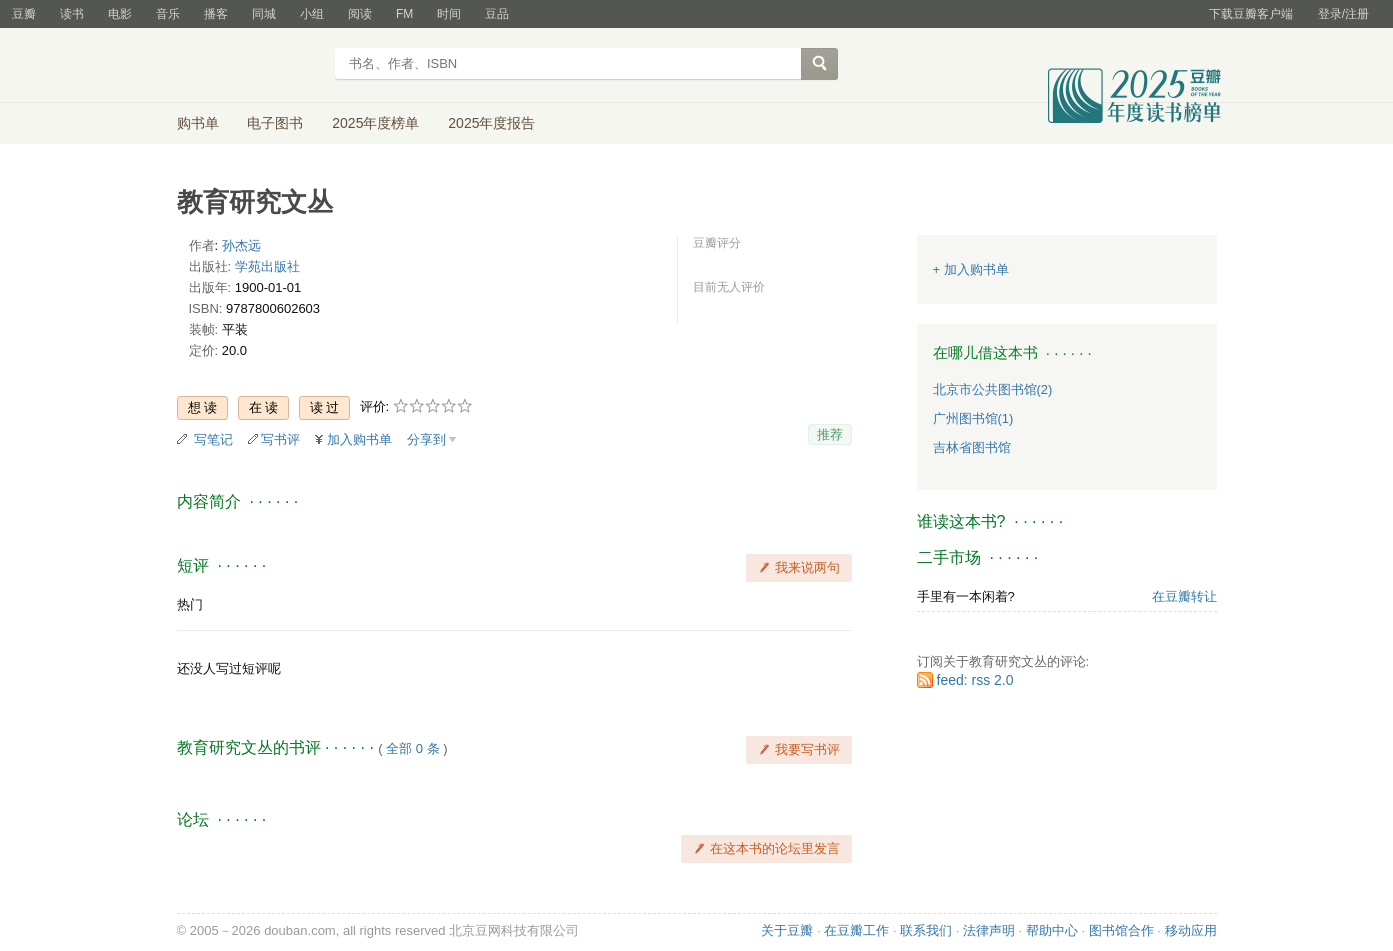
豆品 (497, 14)
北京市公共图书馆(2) (993, 389)
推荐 (830, 434)
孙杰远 (241, 245)
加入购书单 (359, 439)
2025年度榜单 (375, 123)
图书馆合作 (1121, 930)
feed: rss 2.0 (975, 680)
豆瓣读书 (249, 66)
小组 (312, 14)
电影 (120, 14)
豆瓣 (24, 14)
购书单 (198, 123)
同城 (264, 14)
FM (404, 14)
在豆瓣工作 (856, 930)
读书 (72, 14)
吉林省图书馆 (972, 447)
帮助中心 (1052, 930)
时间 (449, 14)
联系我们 (926, 930)
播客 (216, 14)
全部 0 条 (412, 748)
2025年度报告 (491, 123)
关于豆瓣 (787, 930)
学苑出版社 (267, 266)
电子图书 (275, 123)
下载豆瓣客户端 (1251, 14)
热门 (190, 604)
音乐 (168, 14)
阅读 (360, 14)
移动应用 (1191, 930)
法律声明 (989, 930)
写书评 (280, 439)
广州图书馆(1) (973, 418)
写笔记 (213, 439)
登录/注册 (1343, 14)
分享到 (426, 439)
